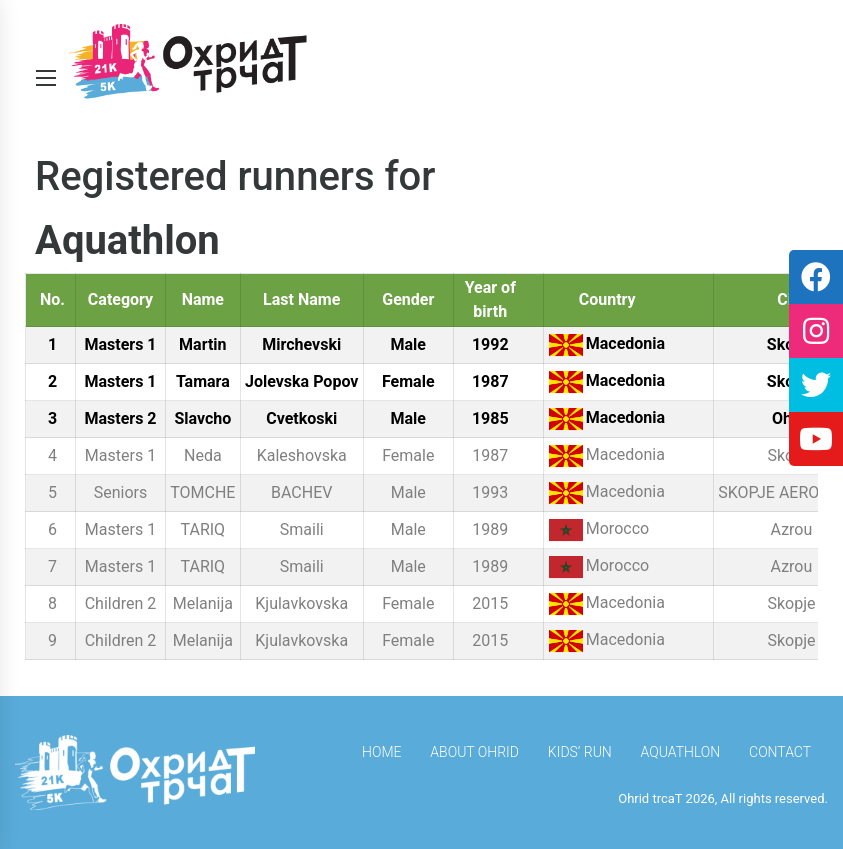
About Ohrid (474, 752)
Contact (780, 752)
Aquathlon (681, 752)
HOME (381, 752)
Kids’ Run (580, 752)
